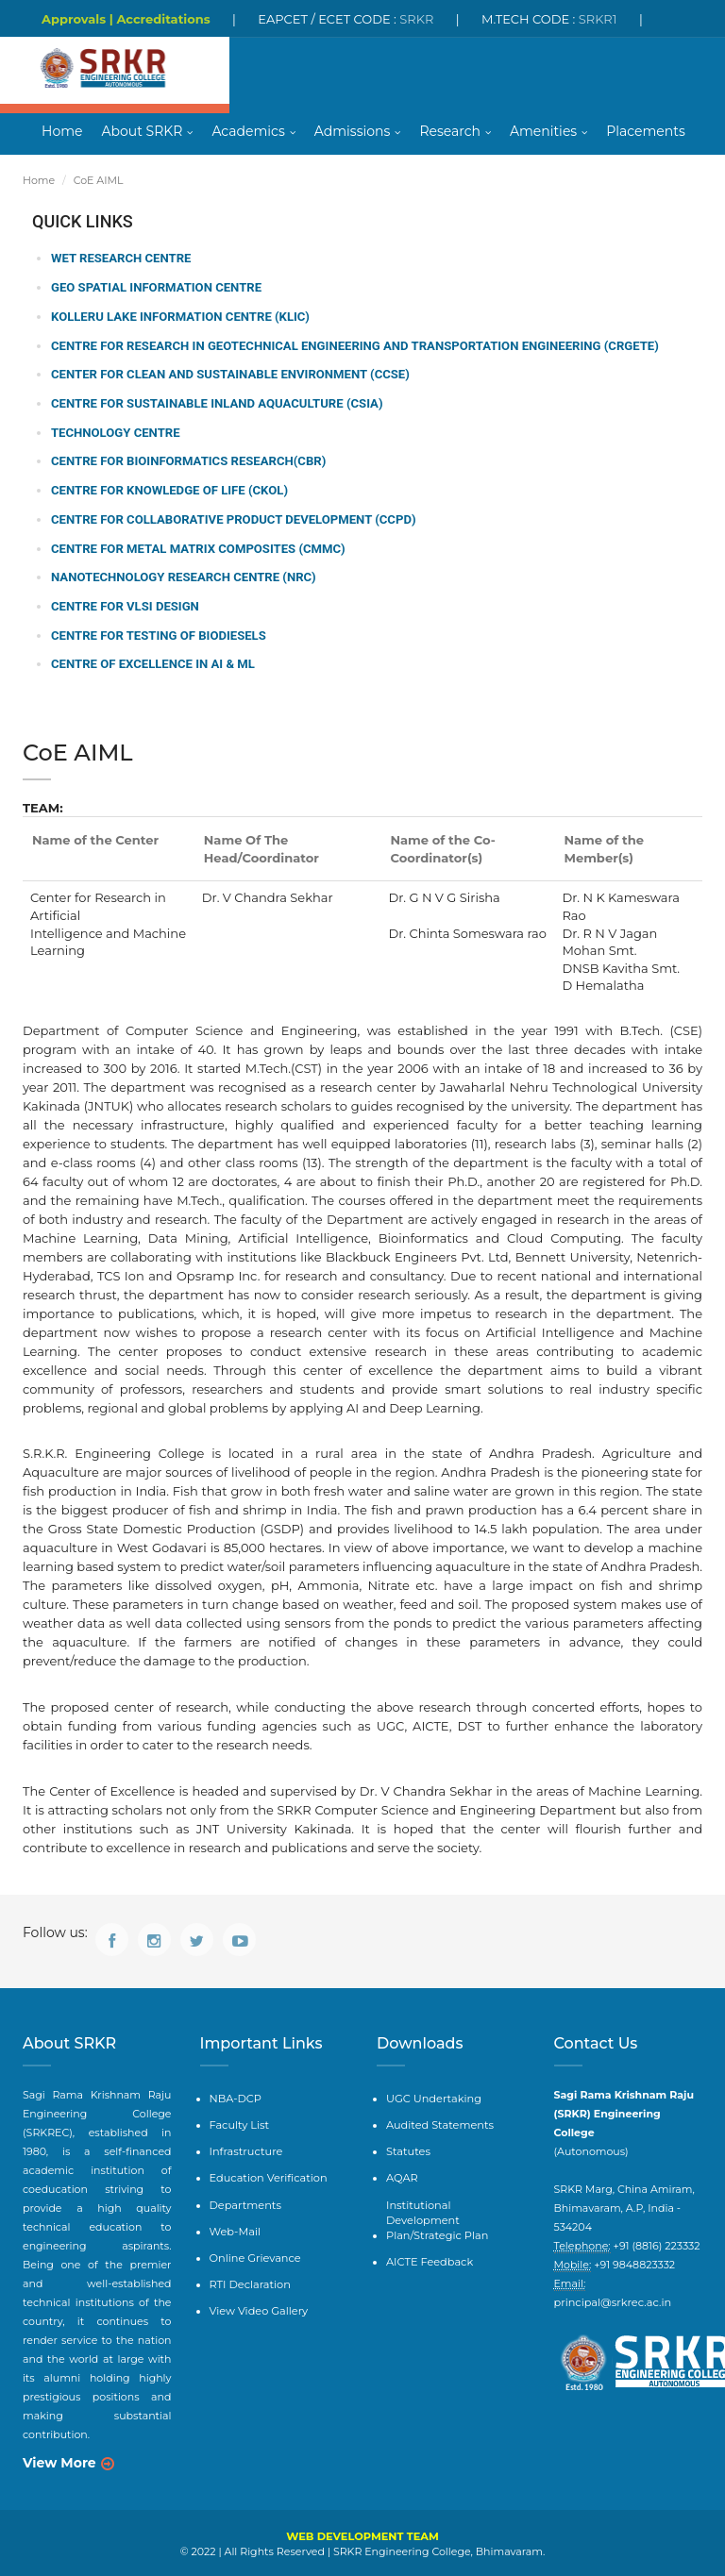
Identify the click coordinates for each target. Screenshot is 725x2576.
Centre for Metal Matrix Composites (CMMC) (197, 548)
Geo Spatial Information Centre (155, 288)
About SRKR (141, 132)
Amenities (543, 132)
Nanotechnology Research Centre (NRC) (182, 577)
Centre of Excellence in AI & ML (152, 663)
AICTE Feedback (428, 2242)
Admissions (352, 132)
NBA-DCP (235, 2096)
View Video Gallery (258, 2305)
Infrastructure (245, 2148)
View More (59, 2461)
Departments (244, 2200)
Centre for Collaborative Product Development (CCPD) (232, 519)
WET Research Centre (120, 260)
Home (62, 132)
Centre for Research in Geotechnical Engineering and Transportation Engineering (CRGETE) (352, 346)
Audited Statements (438, 2122)
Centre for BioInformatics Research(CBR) (187, 461)
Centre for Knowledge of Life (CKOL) (168, 490)
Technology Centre (114, 433)
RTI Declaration (249, 2279)
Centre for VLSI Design (124, 605)
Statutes (408, 2148)
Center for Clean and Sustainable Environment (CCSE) (229, 375)
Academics (247, 132)
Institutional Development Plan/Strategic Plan (454, 2208)
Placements (645, 132)
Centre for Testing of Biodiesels (157, 634)
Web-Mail (235, 2226)
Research (450, 132)
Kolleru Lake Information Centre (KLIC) (179, 317)
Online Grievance (254, 2253)
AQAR (401, 2175)
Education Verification (267, 2175)
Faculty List (239, 2122)
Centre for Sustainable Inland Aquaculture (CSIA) (215, 403)
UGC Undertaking (432, 2096)
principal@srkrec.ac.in (611, 2301)
